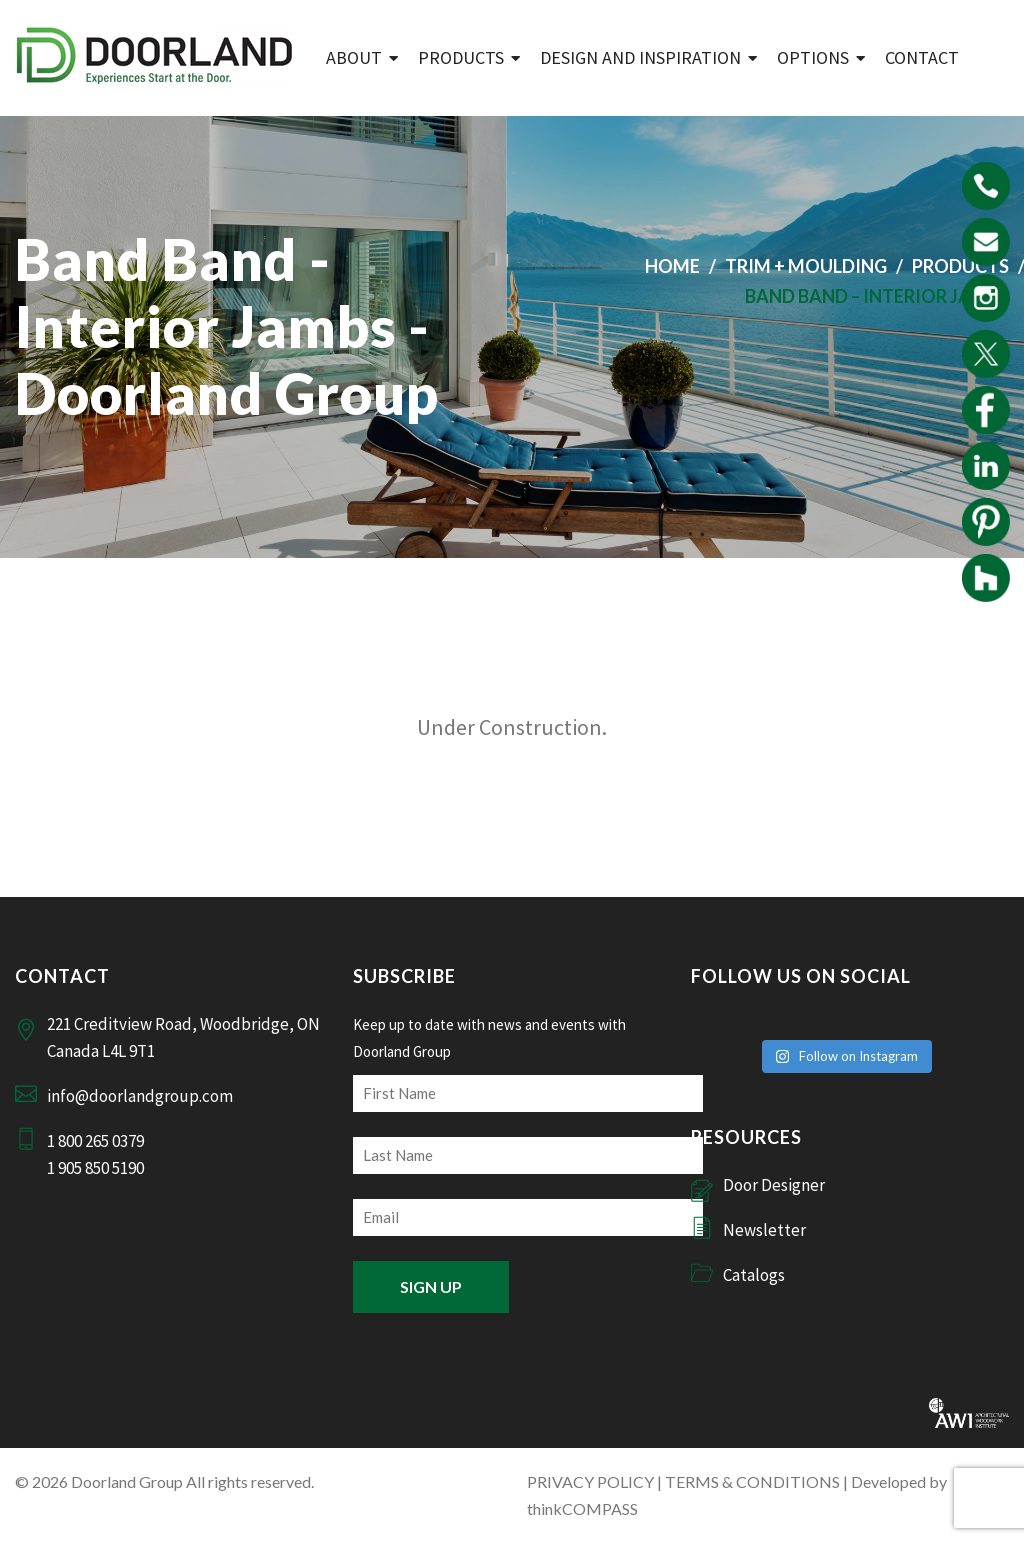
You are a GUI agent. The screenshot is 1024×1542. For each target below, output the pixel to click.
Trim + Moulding (806, 266)
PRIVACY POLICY (590, 1481)
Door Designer (774, 1185)
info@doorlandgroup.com (140, 1096)
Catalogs (754, 1275)
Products (461, 57)
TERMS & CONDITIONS (752, 1481)
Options (813, 57)
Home (672, 266)
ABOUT (354, 57)
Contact (922, 57)
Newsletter (764, 1230)
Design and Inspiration (640, 57)
